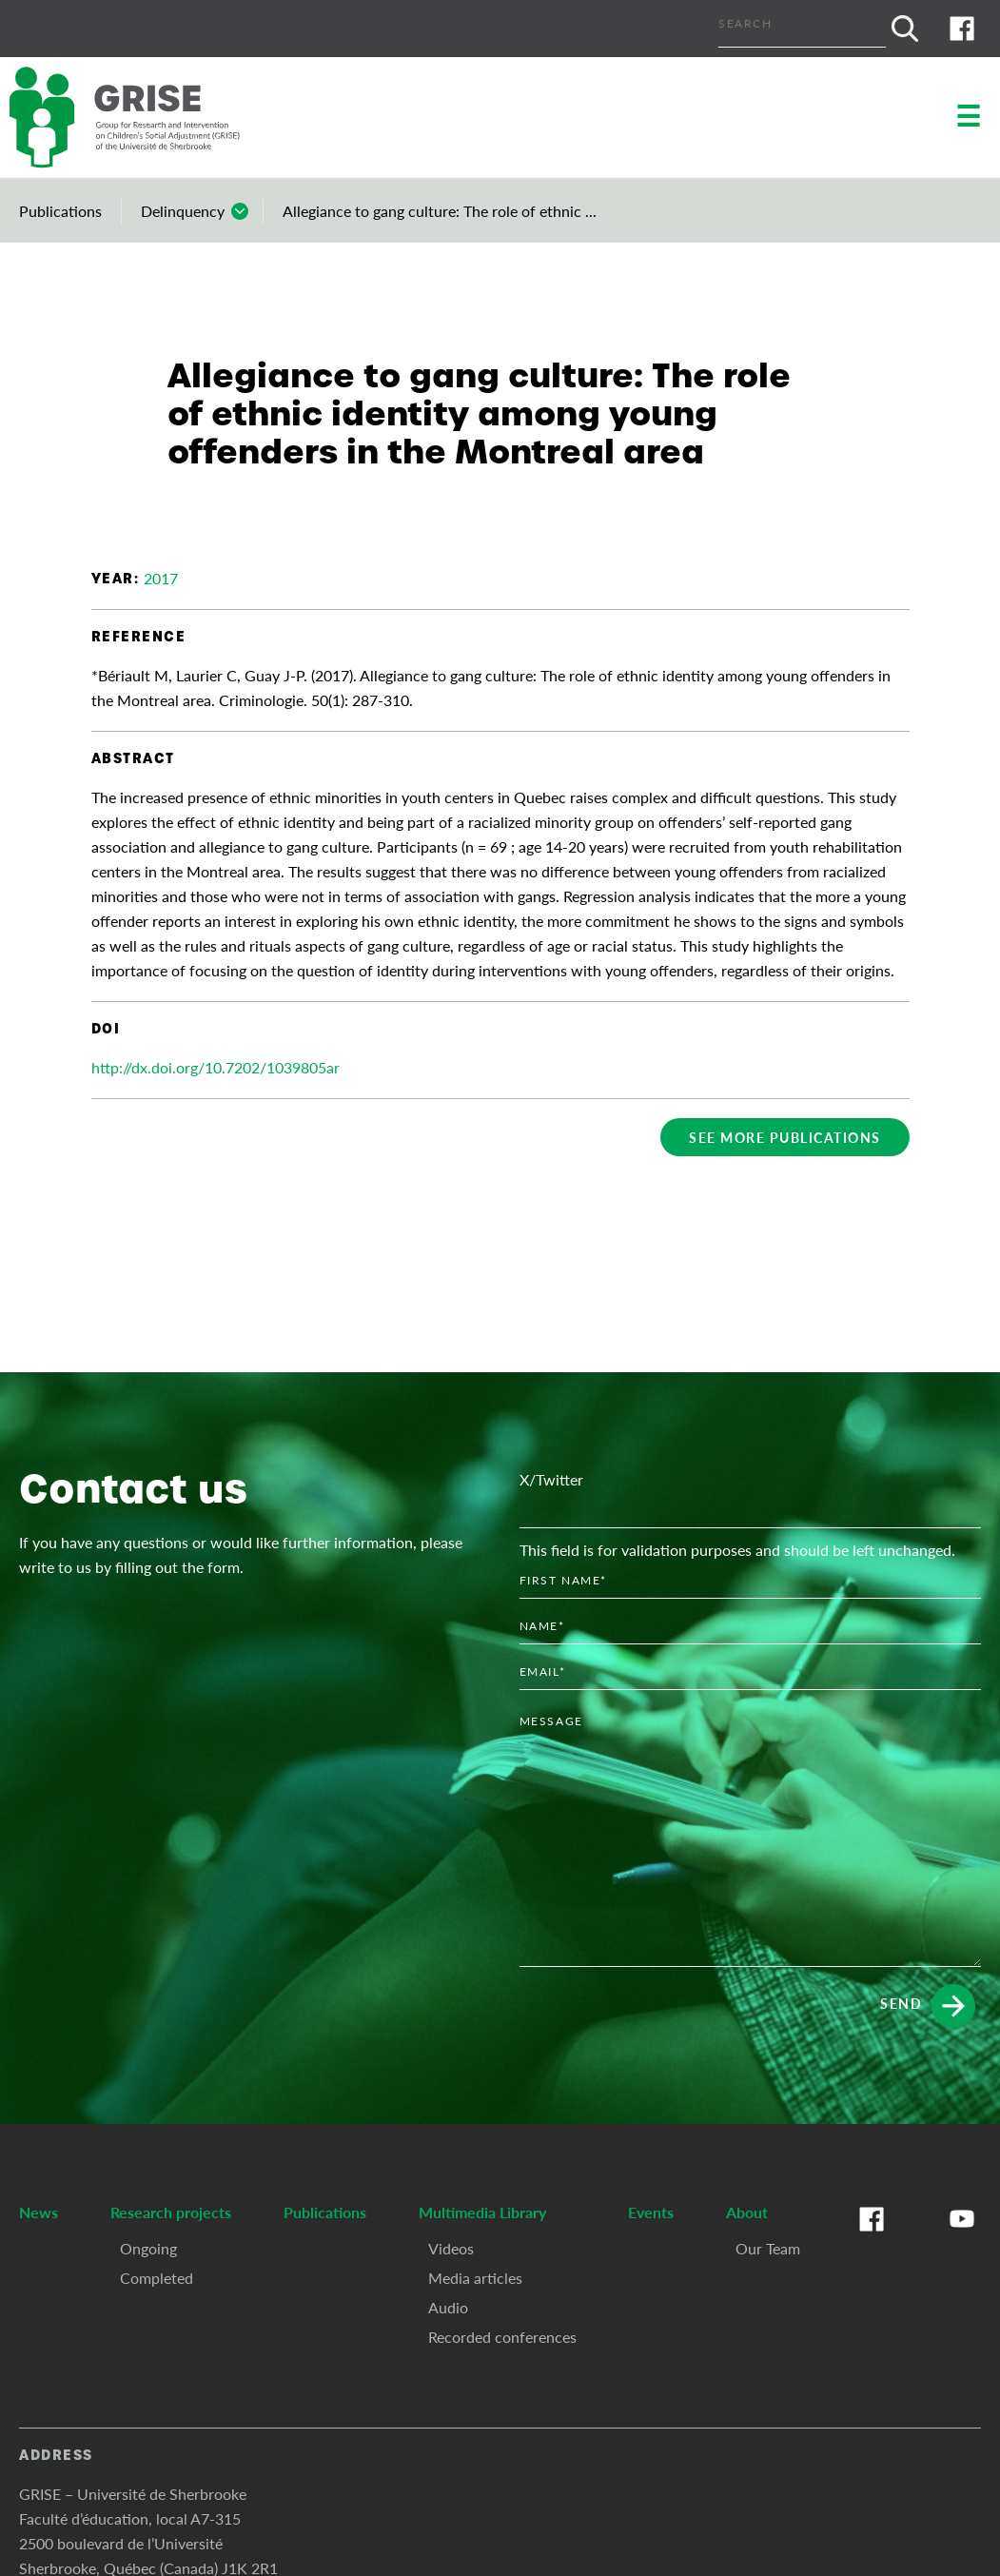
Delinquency (183, 211)
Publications (60, 211)
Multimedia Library (482, 2212)
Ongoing (148, 2248)
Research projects (170, 2212)
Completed (156, 2278)
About (747, 2212)
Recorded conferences (502, 2337)
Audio (448, 2307)
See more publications (785, 1137)
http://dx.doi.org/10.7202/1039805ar (215, 1067)
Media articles (475, 2278)
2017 (161, 578)
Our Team (767, 2248)
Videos (451, 2248)
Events (651, 2212)
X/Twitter (551, 1479)
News (38, 2212)
